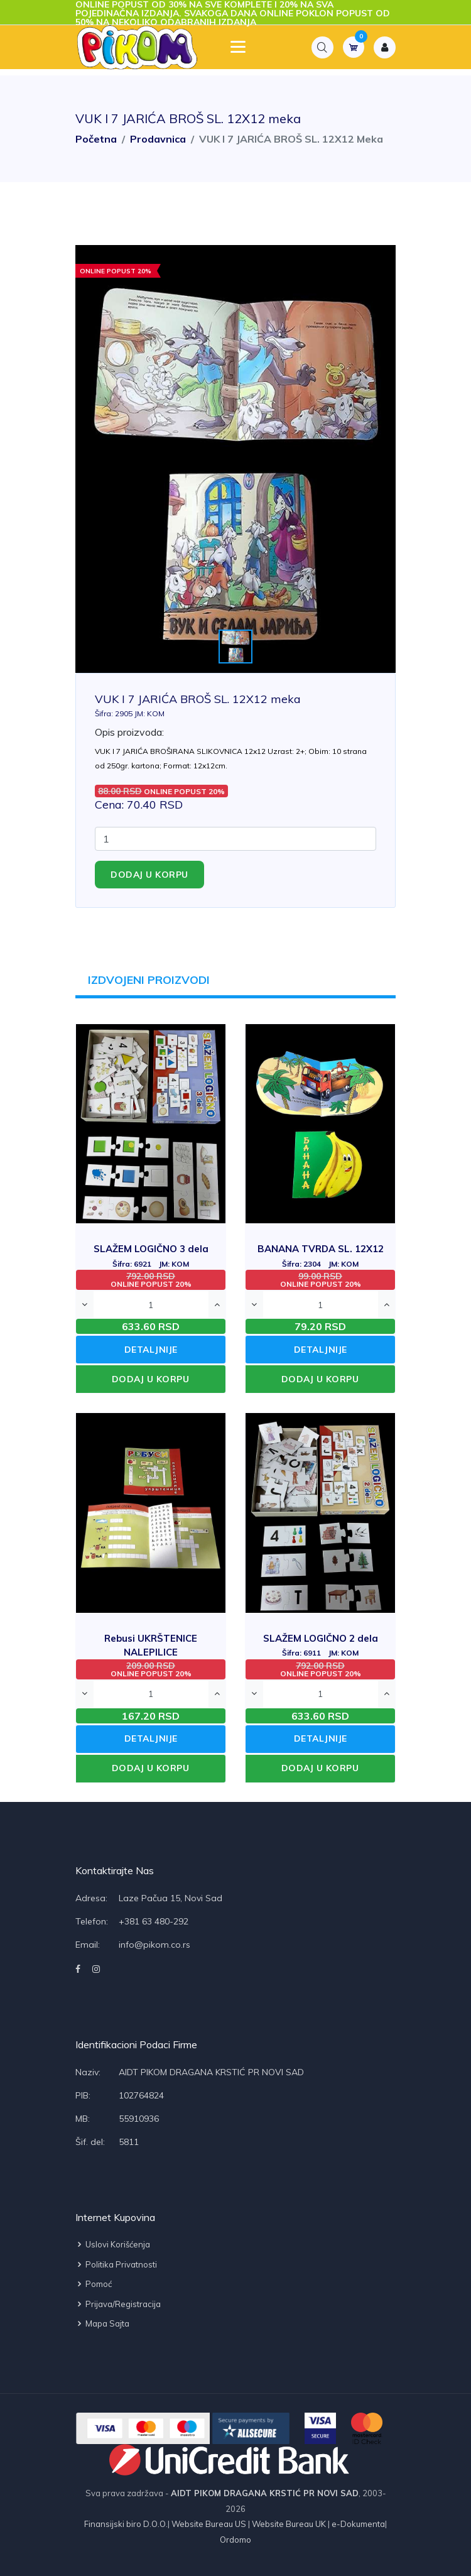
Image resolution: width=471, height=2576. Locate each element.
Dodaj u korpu (149, 874)
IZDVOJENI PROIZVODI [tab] (149, 980)
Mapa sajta (102, 2324)
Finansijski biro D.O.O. (126, 2524)
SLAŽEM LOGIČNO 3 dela (151, 1256)
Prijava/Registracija (118, 2304)
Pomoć (93, 2284)
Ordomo (235, 2540)
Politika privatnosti (116, 2264)
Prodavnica (158, 139)
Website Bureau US (209, 2524)
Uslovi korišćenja (112, 2245)
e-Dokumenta (357, 2524)
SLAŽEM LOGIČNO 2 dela (320, 1645)
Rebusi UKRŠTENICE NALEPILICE (150, 1652)
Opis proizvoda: (129, 732)
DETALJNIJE (151, 1349)
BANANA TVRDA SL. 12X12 (320, 1256)
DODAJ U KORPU (151, 1379)
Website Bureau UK (289, 2524)
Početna (96, 139)
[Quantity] (235, 839)
